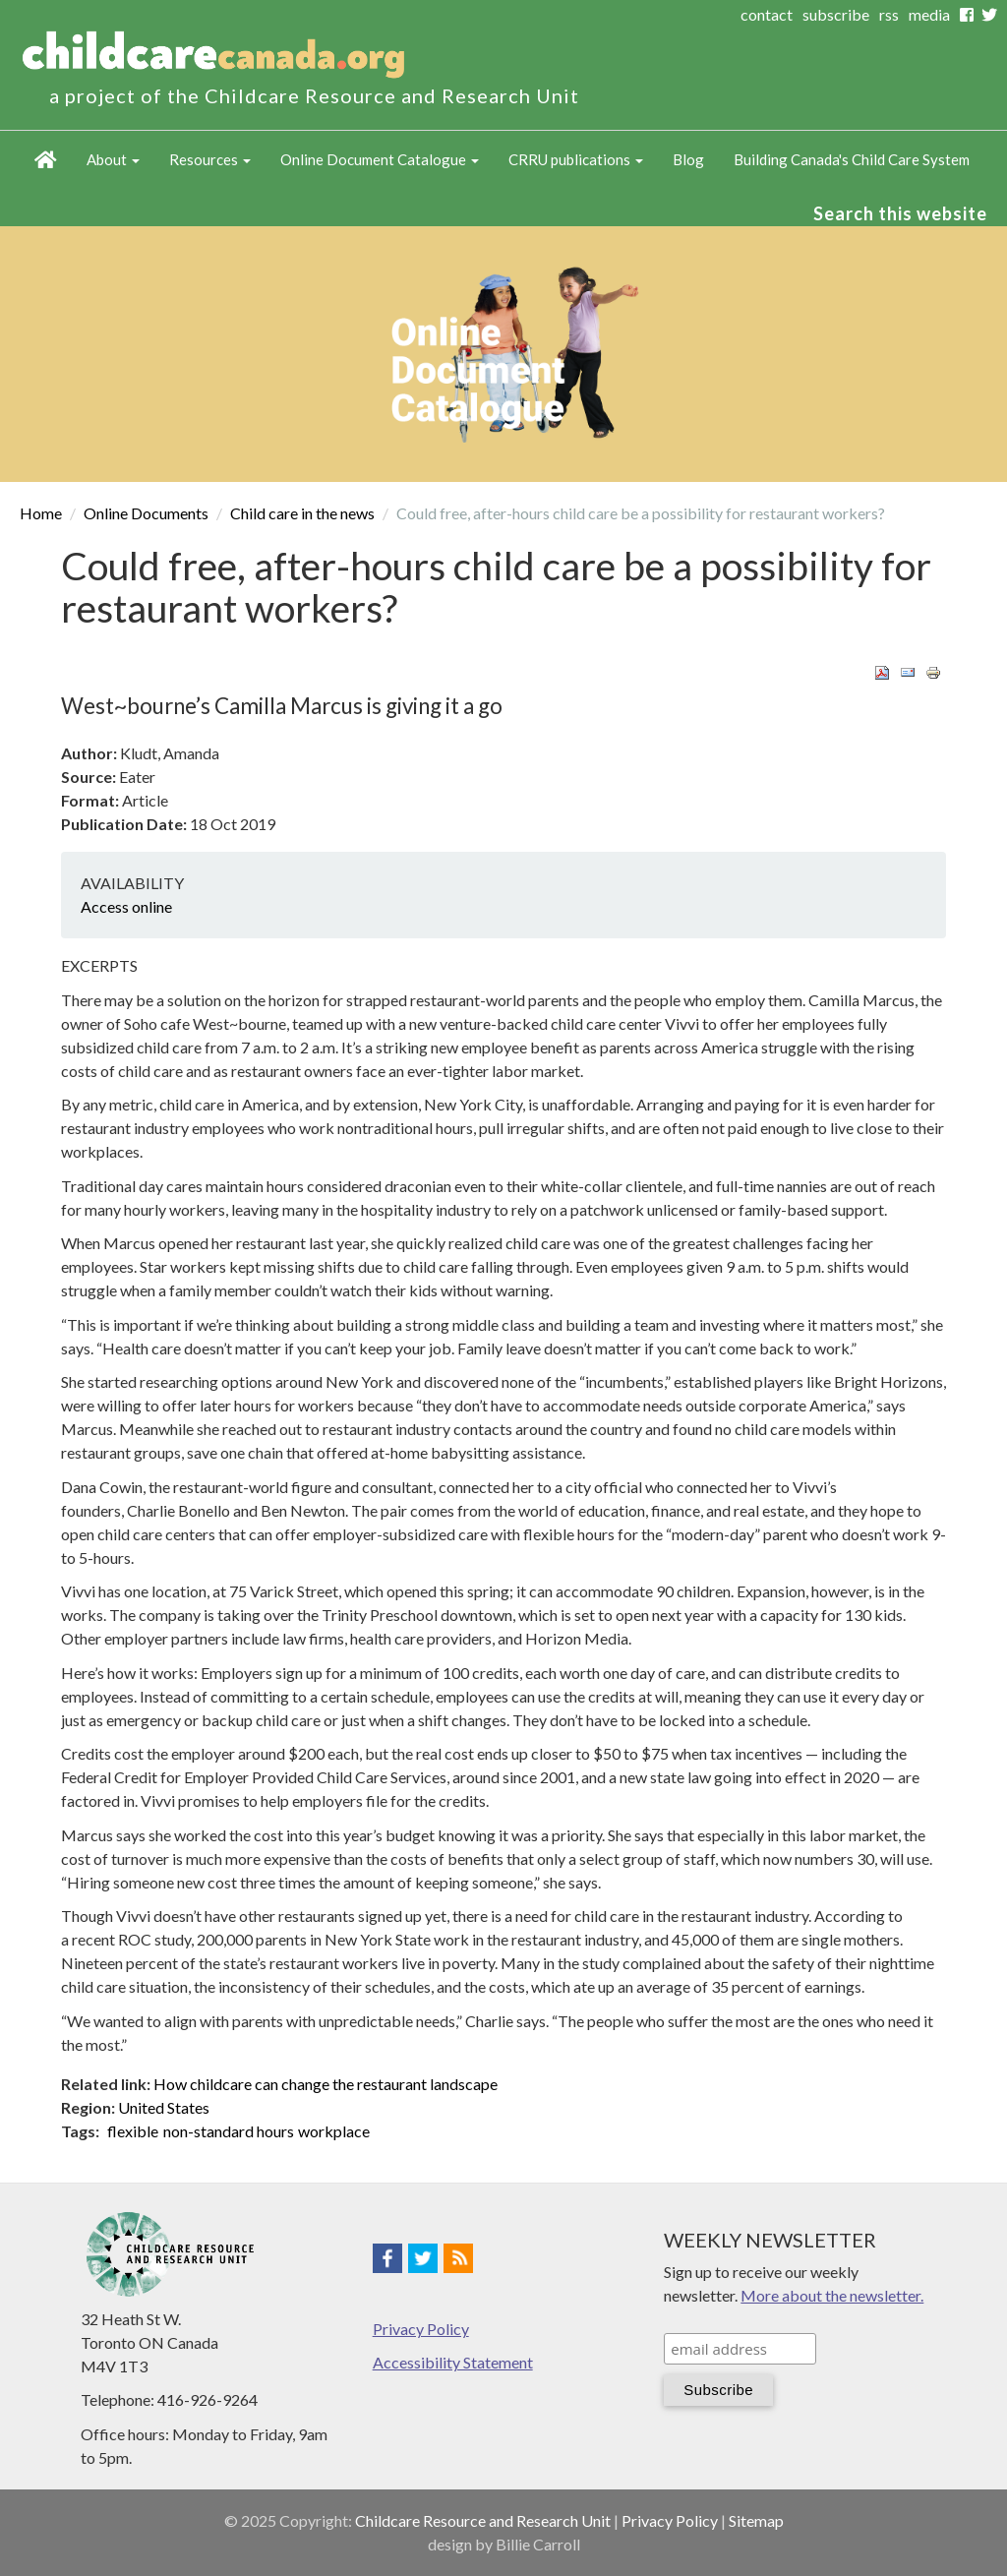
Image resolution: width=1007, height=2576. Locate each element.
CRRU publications (575, 159)
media (929, 14)
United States (163, 2107)
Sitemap (756, 2520)
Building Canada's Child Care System (852, 159)
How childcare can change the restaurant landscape (325, 2083)
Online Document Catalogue (379, 159)
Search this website (900, 213)
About (113, 159)
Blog (688, 159)
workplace (334, 2131)
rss (889, 14)
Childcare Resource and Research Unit (483, 2520)
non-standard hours (228, 2131)
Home (46, 160)
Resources (210, 159)
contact (766, 14)
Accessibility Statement (453, 2362)
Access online (126, 906)
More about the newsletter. (831, 2295)
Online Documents (146, 513)
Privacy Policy (421, 2328)
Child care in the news (302, 513)
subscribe (835, 14)
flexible (132, 2131)
